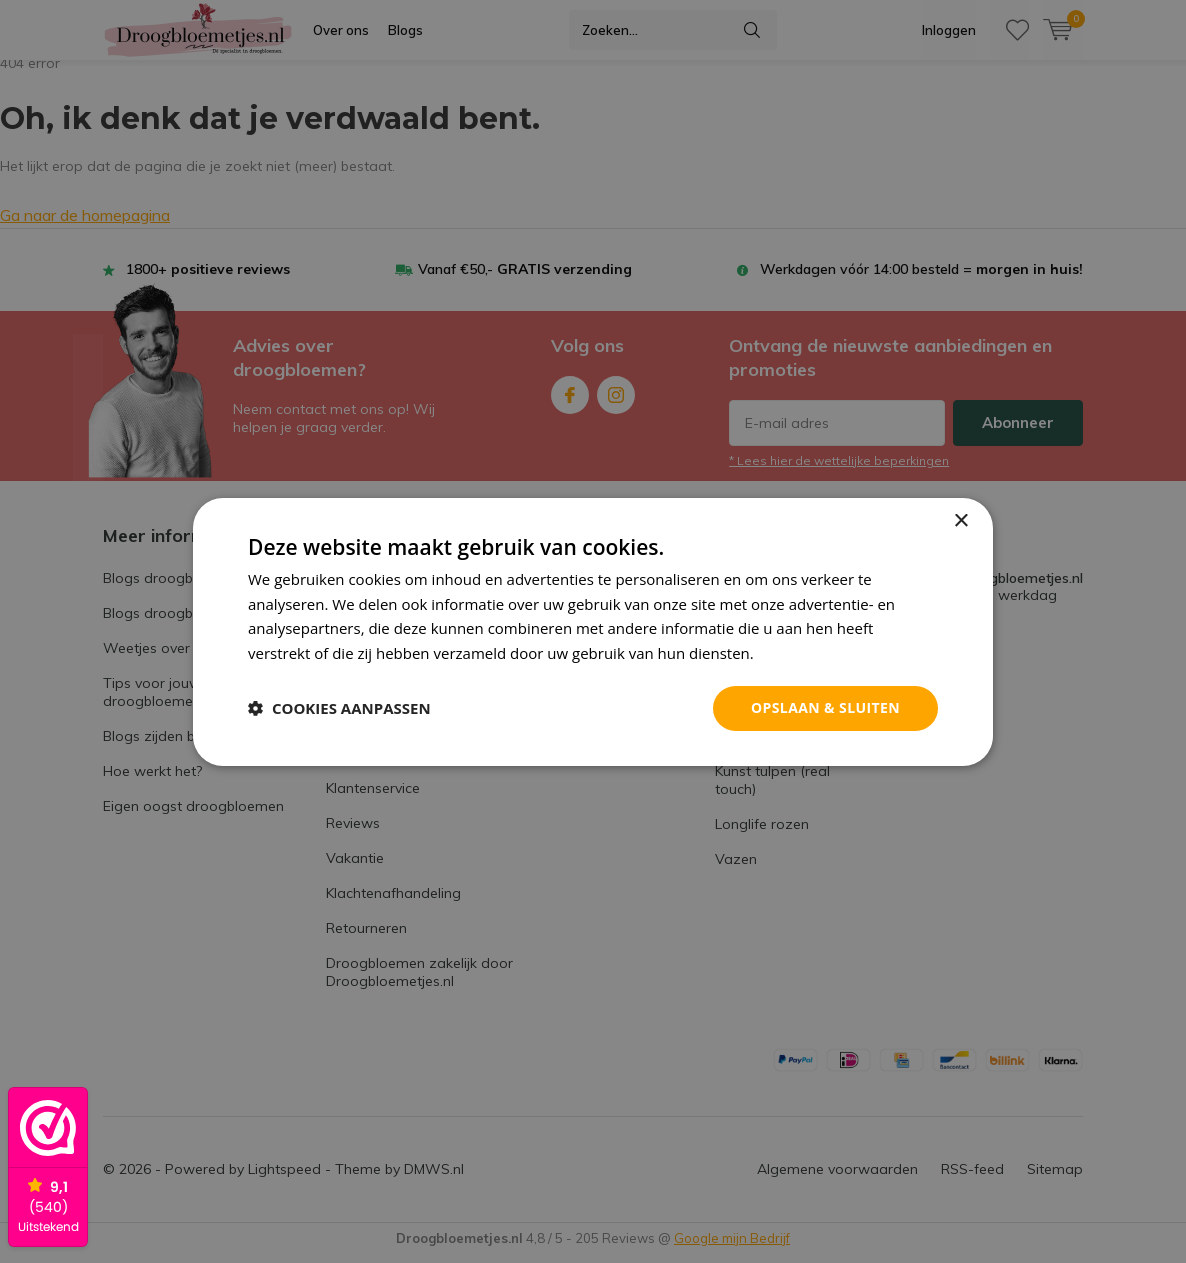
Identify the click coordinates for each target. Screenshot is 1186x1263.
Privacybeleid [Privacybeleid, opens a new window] (804, 653)
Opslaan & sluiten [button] (825, 707)
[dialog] (593, 631)
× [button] (960, 520)
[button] (339, 708)
